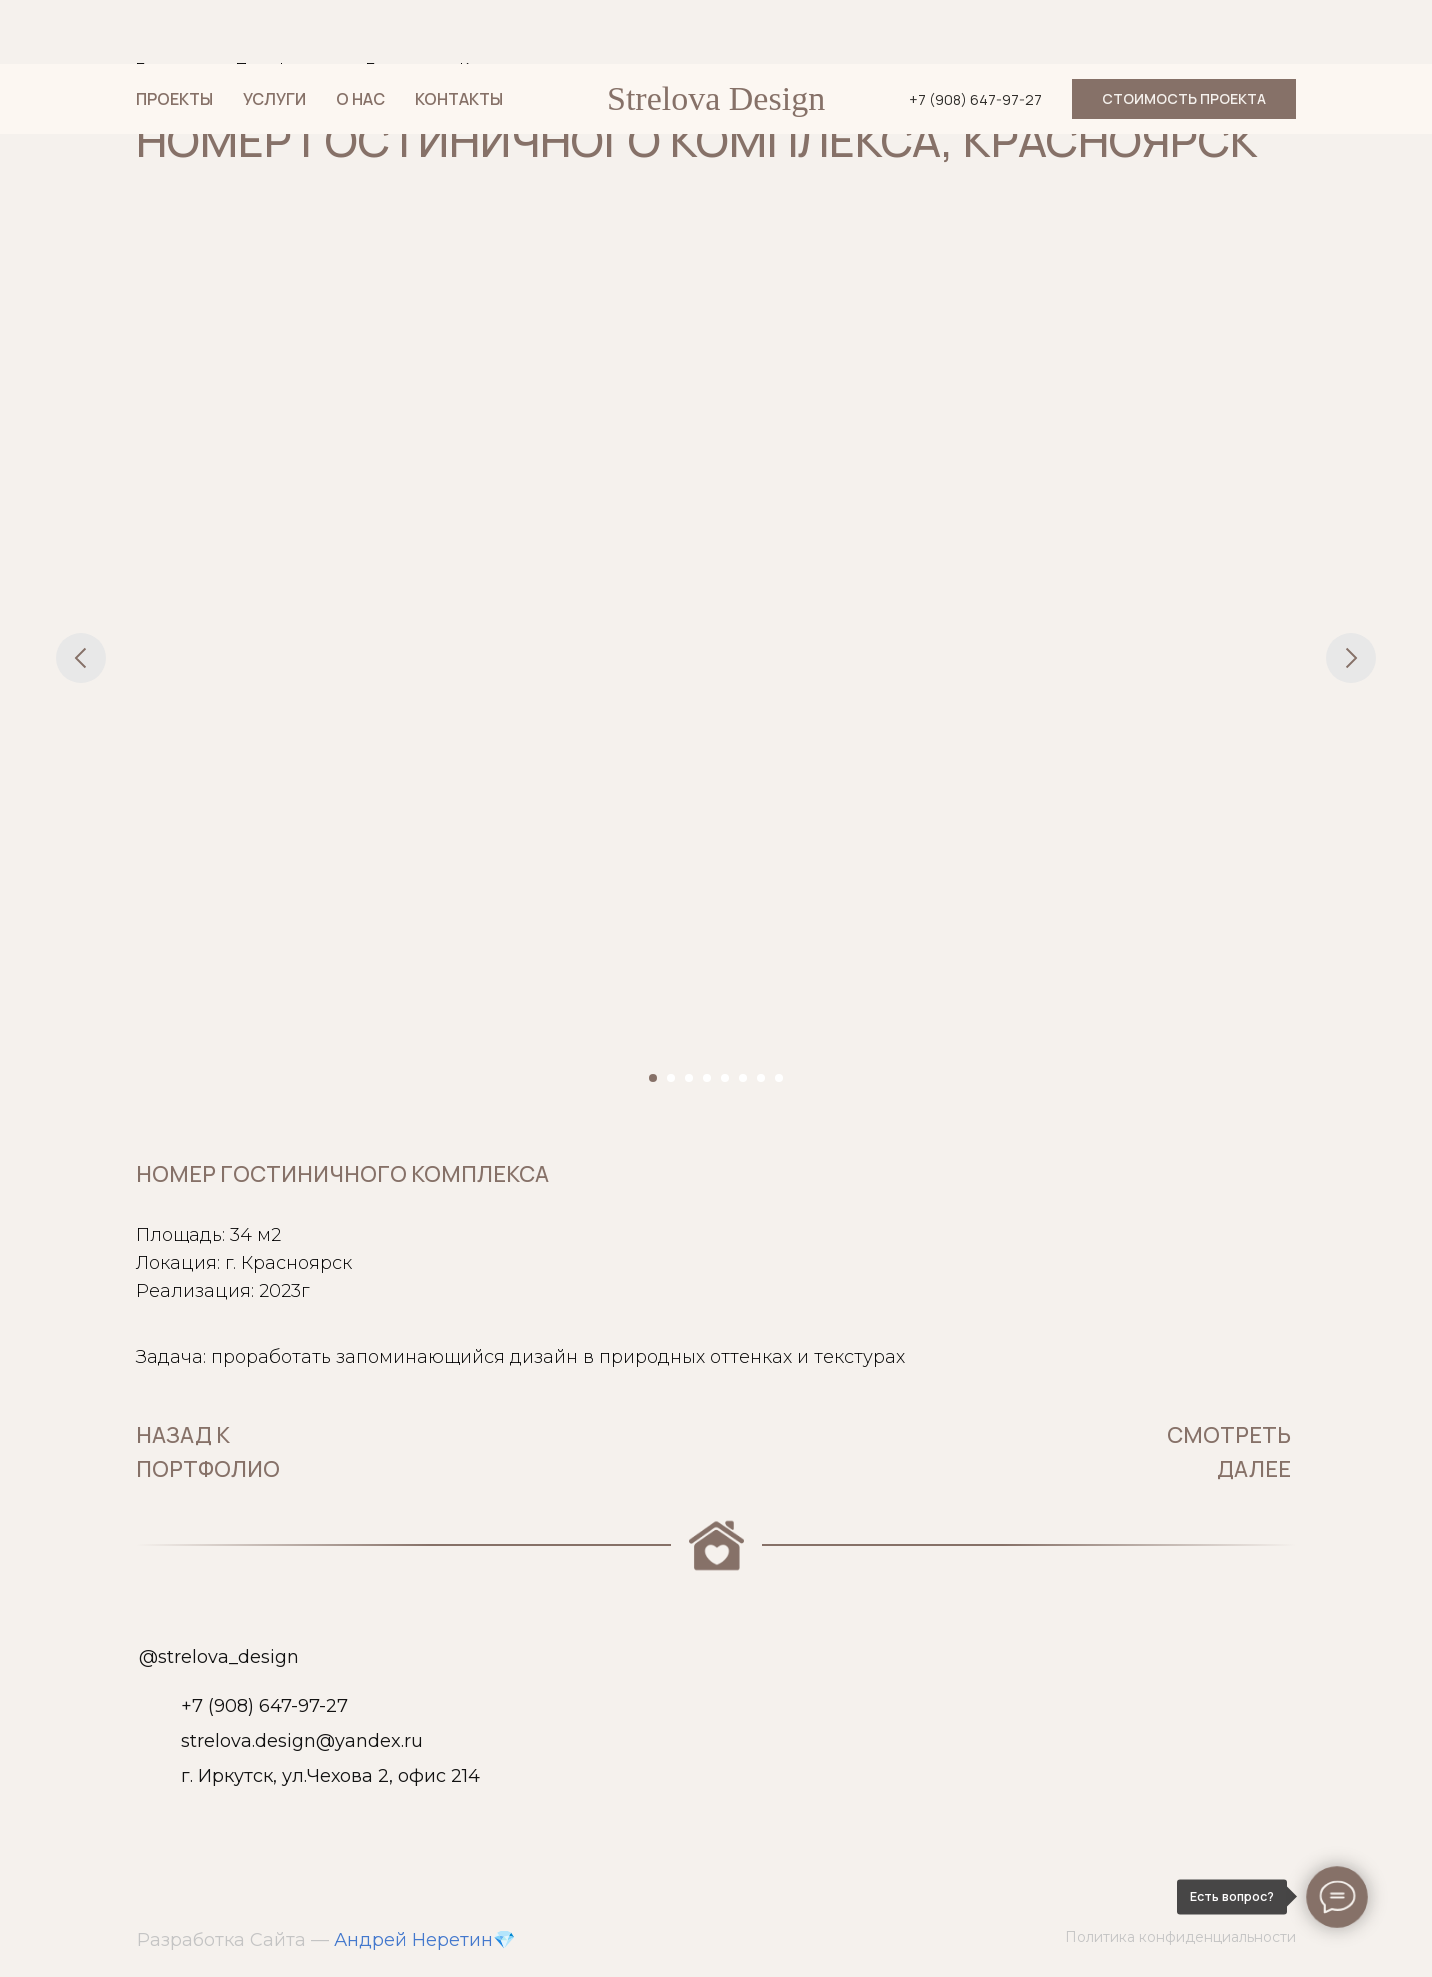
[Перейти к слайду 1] (653, 1078)
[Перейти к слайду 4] (707, 1078)
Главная (166, 69)
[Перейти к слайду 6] (743, 1078)
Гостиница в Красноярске (463, 69)
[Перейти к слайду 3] (689, 1078)
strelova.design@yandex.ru (302, 1741)
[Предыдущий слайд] (81, 658)
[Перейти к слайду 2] (671, 1078)
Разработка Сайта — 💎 (326, 1940)
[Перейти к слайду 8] (779, 1078)
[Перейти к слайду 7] (761, 1078)
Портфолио (281, 69)
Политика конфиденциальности (1180, 1937)
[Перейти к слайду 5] (725, 1078)
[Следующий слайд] (1351, 658)
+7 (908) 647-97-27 (264, 1706)
